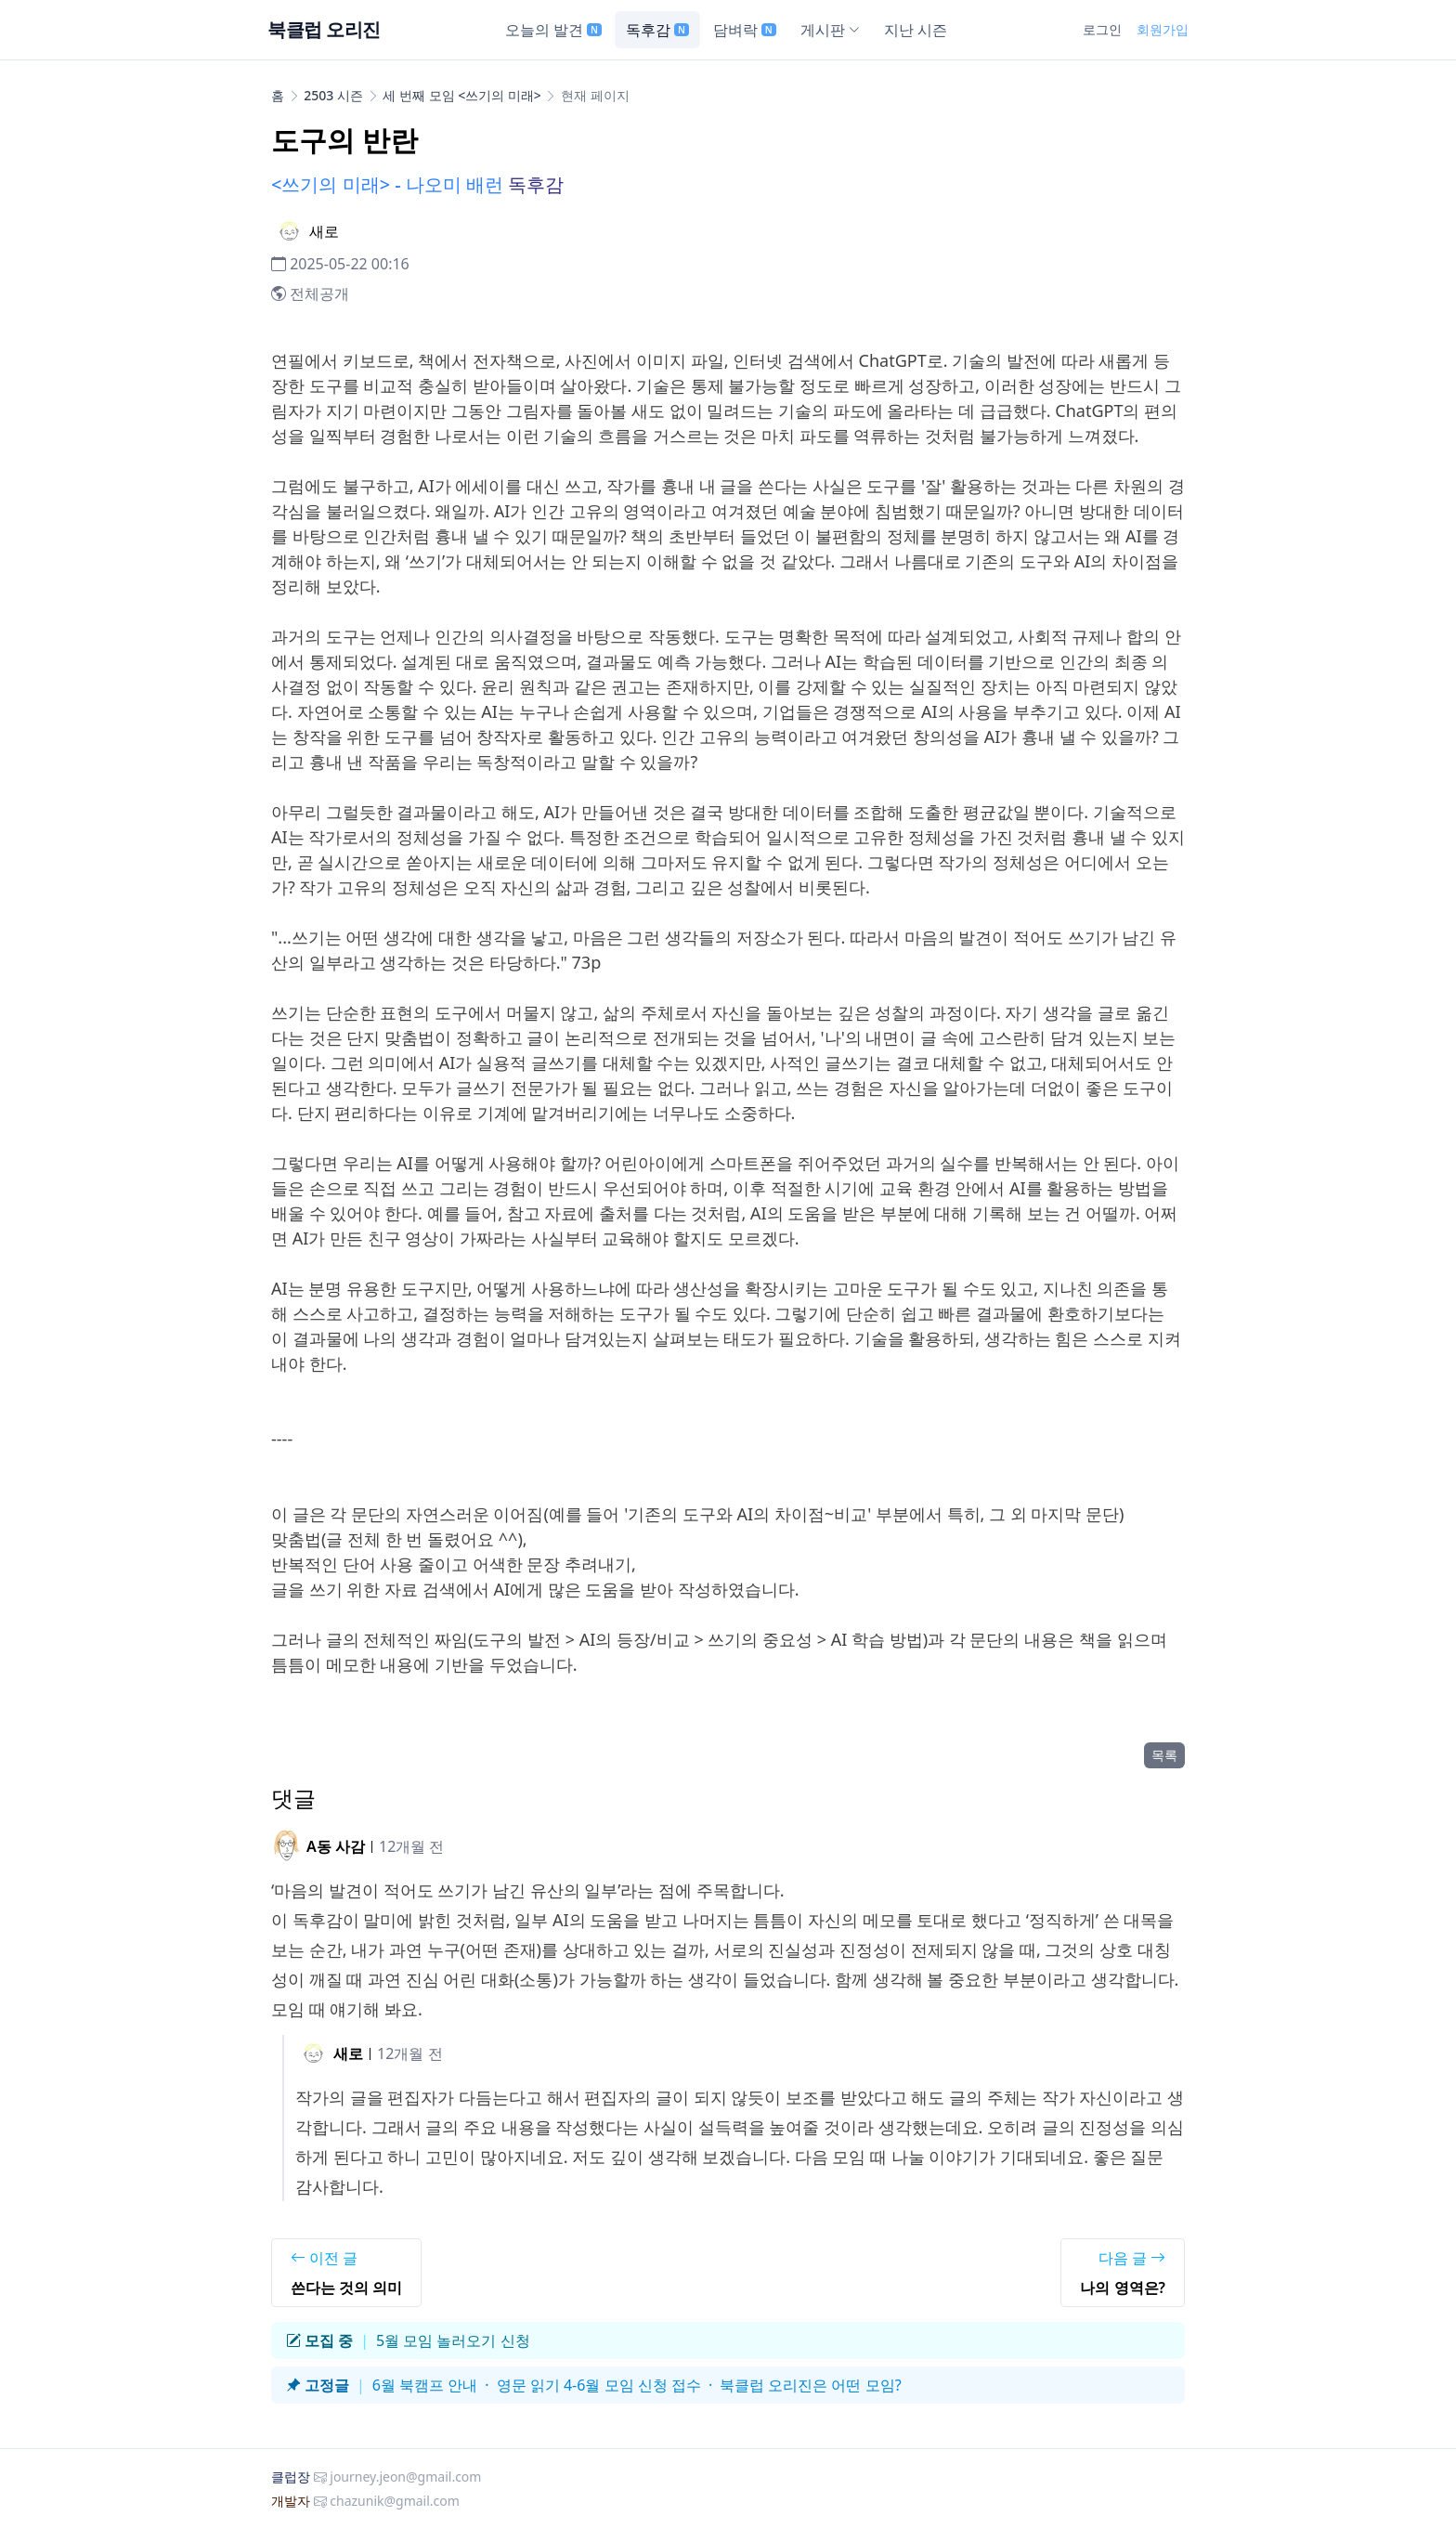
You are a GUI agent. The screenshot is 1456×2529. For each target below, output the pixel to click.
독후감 (657, 30)
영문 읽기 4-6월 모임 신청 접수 (599, 2385)
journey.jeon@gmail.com (405, 2476)
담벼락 (744, 30)
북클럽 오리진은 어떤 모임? (810, 2385)
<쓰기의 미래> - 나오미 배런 (387, 184)
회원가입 (1163, 29)
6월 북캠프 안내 (424, 2385)
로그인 (1102, 29)
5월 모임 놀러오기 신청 (453, 2340)
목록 (1164, 1755)
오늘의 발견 (553, 30)
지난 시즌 (915, 30)
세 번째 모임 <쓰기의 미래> (462, 95)
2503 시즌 (333, 95)
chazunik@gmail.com (395, 2500)
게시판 (830, 30)
